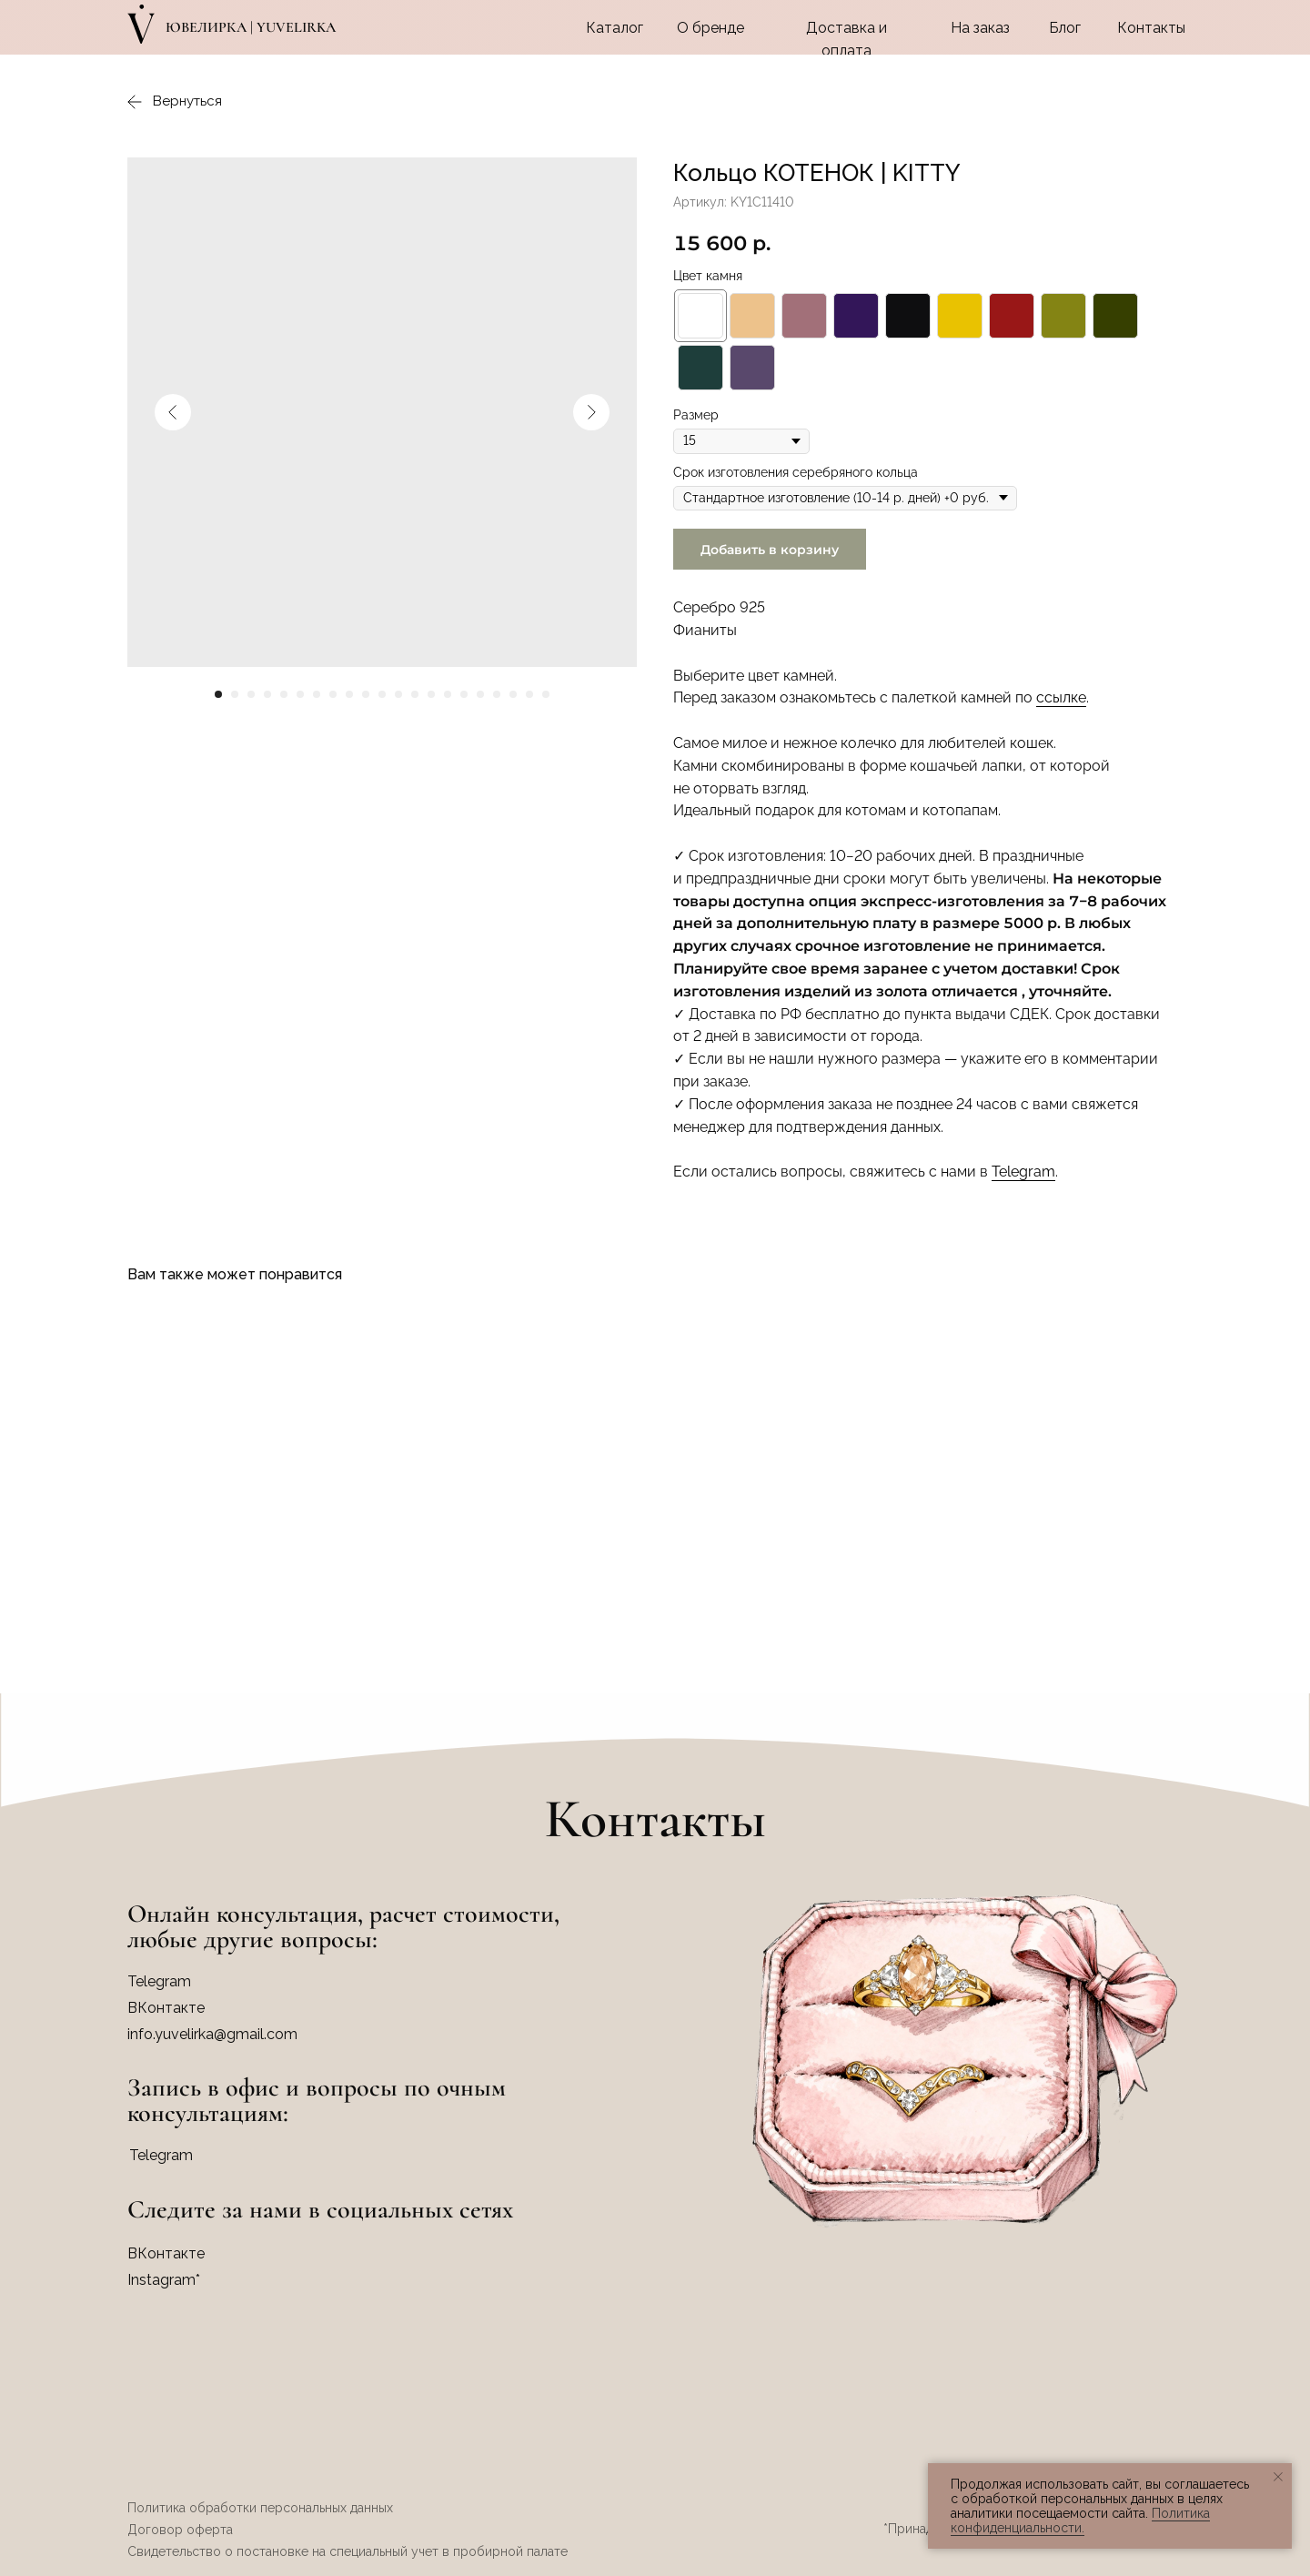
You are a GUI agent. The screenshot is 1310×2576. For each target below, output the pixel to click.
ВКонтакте (166, 2253)
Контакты (1151, 27)
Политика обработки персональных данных (260, 2507)
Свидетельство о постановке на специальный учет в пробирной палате (347, 2551)
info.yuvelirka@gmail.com (212, 2034)
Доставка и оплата (846, 39)
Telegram (1023, 1171)
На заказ (980, 27)
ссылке (1061, 697)
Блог (1065, 27)
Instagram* (163, 2279)
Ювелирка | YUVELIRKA (251, 27)
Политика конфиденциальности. (1080, 2520)
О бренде (710, 27)
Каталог (614, 27)
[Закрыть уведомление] (1278, 2477)
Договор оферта (180, 2529)
